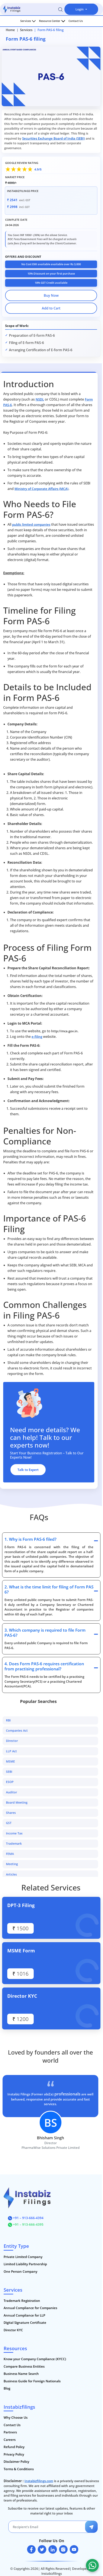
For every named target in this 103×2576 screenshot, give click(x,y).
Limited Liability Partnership (25, 2264)
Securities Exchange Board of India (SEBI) (53, 138)
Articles (11, 1874)
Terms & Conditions (19, 2469)
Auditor (11, 1792)
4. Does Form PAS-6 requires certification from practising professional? (44, 1666)
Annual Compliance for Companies (30, 2308)
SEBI (9, 1772)
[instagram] (63, 2549)
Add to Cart (51, 308)
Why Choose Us (16, 2417)
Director (12, 1741)
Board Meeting (17, 1802)
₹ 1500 (20, 1928)
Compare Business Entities (24, 2366)
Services (26, 30)
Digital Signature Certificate (25, 2322)
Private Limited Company (23, 2257)
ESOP (10, 1782)
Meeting (12, 1864)
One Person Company (20, 2271)
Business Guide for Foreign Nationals (32, 2381)
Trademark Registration (22, 2300)
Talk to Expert (28, 1470)
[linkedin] (52, 2549)
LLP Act (11, 1751)
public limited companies (31, 524)
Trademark (14, 1844)
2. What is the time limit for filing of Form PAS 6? (48, 1589)
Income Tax (14, 1833)
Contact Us (75, 21)
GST (9, 1823)
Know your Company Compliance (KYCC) (35, 2359)
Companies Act (17, 1731)
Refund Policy (14, 2447)
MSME (10, 1761)
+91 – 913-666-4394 (26, 2218)
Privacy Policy (14, 2454)
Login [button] (79, 9)
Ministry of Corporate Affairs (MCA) (41, 489)
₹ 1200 (20, 2018)
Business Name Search (21, 2373)
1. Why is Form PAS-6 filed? (30, 1539)
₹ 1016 (20, 1973)
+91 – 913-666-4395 (26, 2224)
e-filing (37, 1036)
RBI (8, 1720)
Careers (10, 2439)
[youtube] (74, 2549)
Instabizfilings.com (39, 2481)
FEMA (10, 1854)
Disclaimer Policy (16, 2461)
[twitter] (42, 2549)
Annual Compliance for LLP (24, 2315)
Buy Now (51, 295)
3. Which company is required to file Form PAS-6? (45, 1633)
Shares (11, 1813)
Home (10, 30)
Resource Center (52, 21)
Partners (10, 2432)
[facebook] (31, 2549)
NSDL (40, 399)
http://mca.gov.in (64, 1031)
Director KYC (13, 2330)
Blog (7, 2388)
